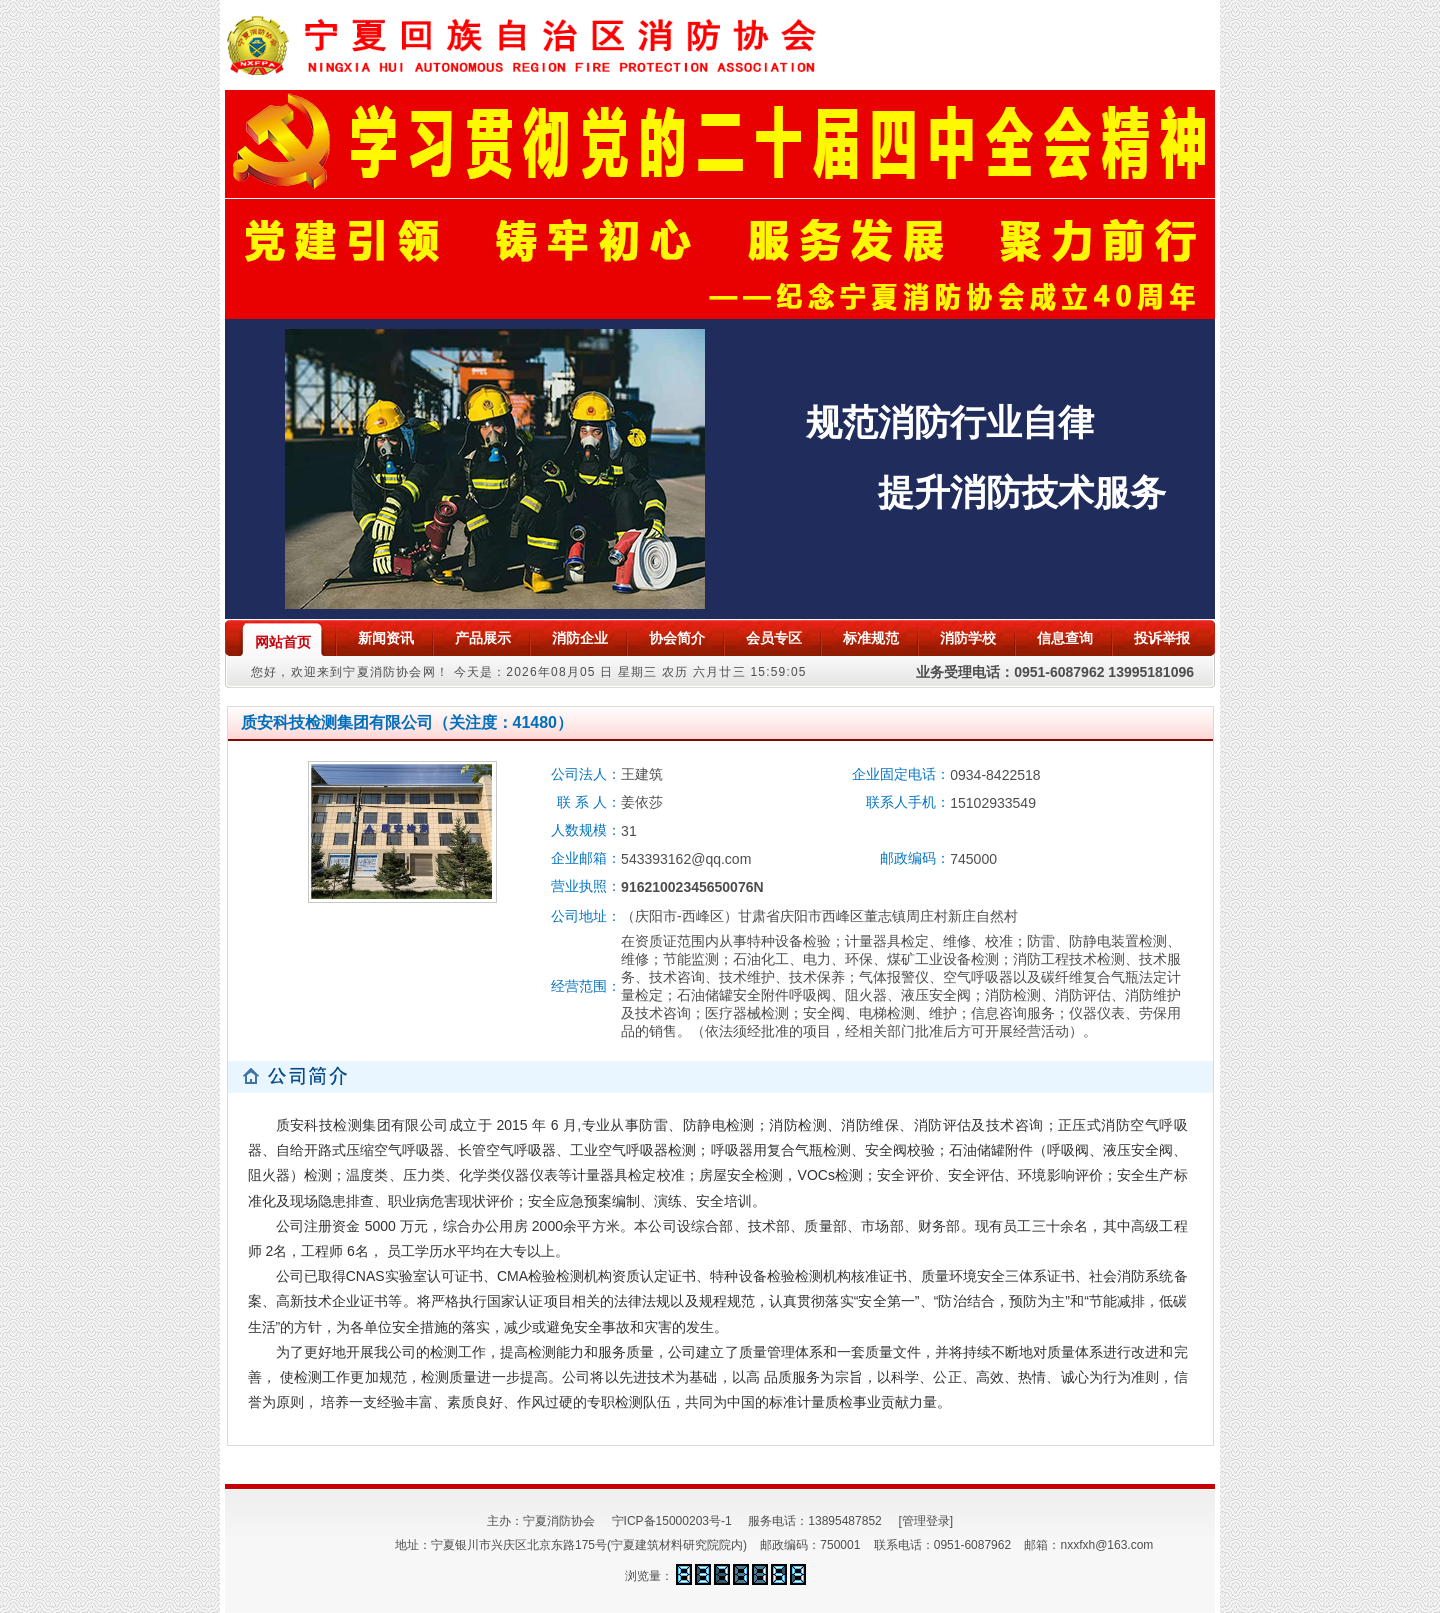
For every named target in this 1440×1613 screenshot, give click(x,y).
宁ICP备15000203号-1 (672, 1521)
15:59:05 (778, 672)
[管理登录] (925, 1521)
